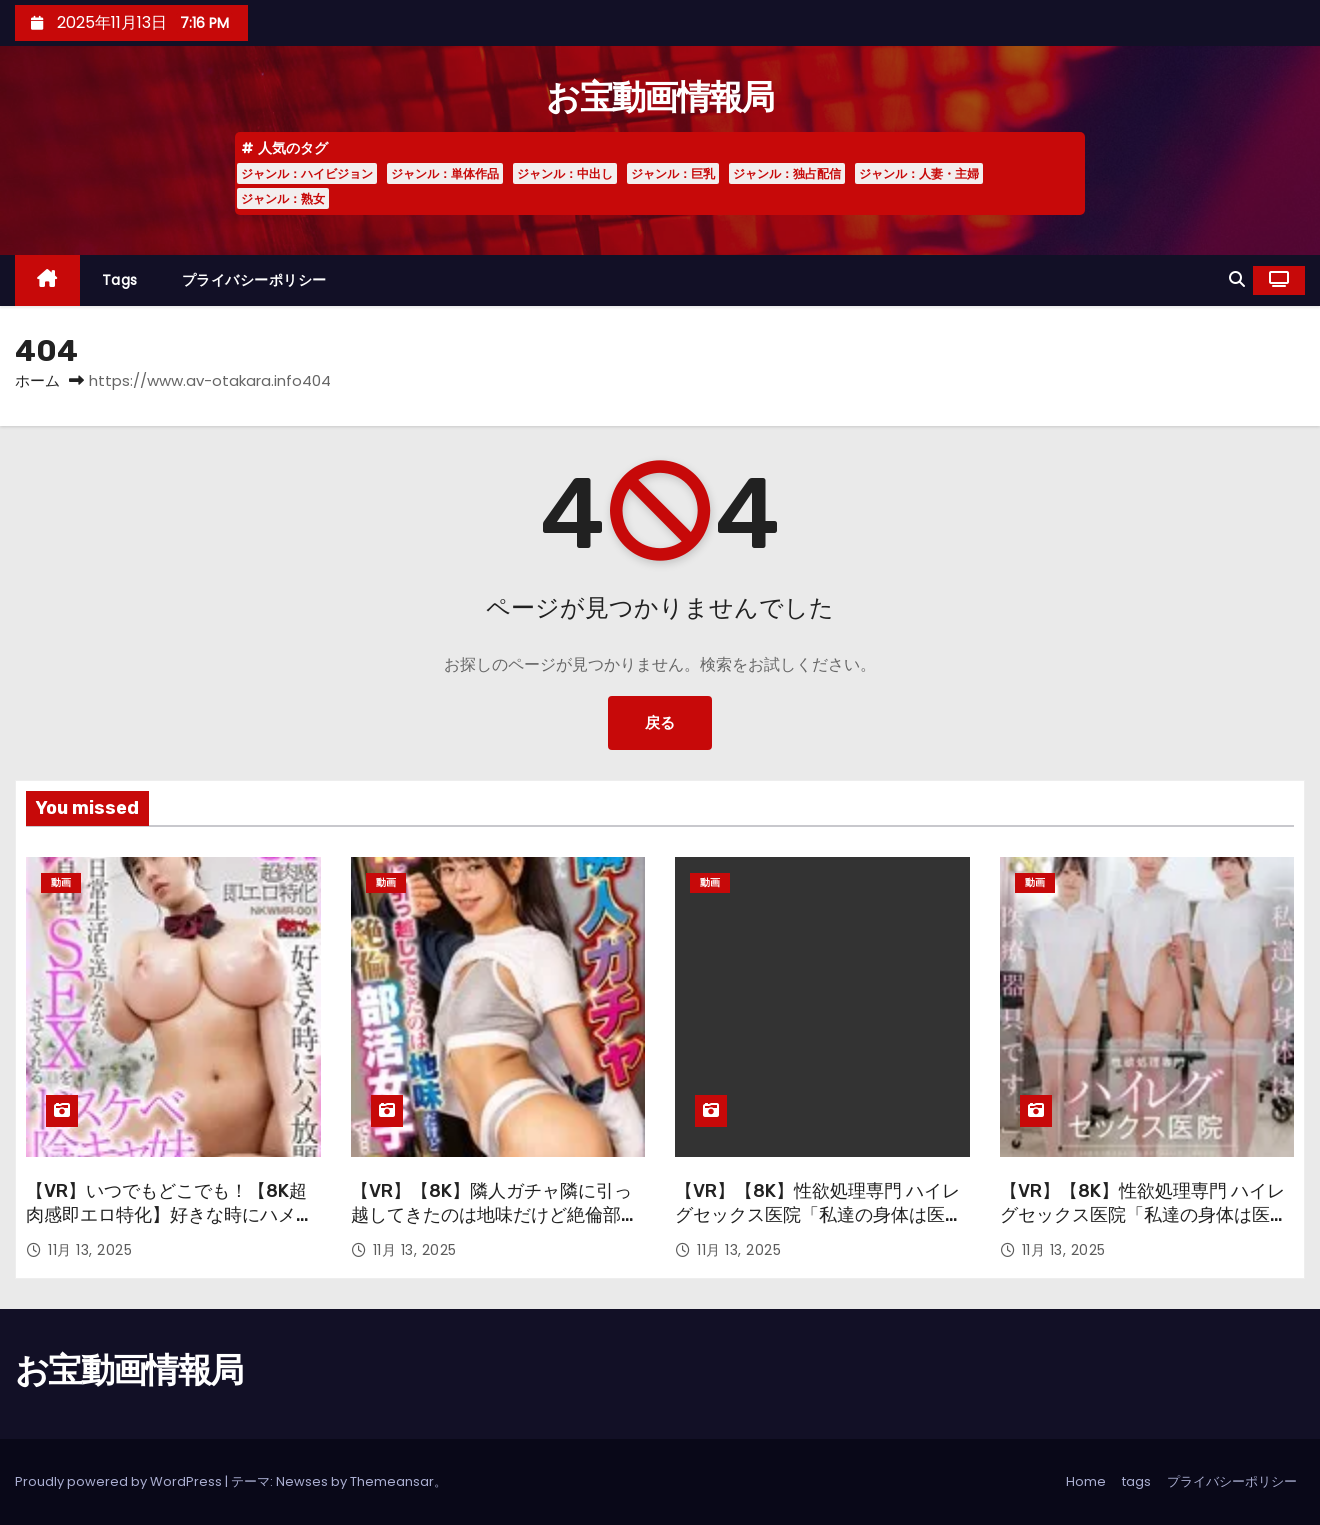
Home (1086, 1481)
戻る (660, 722)
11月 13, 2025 (90, 1250)
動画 (61, 882)
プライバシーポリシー (254, 280)
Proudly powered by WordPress (120, 1481)
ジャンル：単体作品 (445, 173)
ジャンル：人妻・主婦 (919, 173)
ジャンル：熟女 (283, 198)
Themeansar (392, 1481)
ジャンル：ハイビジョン (307, 173)
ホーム (37, 380)
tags (120, 280)
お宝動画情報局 (659, 97)
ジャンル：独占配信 (787, 173)
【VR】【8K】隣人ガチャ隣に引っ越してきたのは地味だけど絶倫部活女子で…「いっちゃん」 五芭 (495, 1215)
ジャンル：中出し (565, 173)
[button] (1237, 279)
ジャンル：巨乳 (673, 173)
